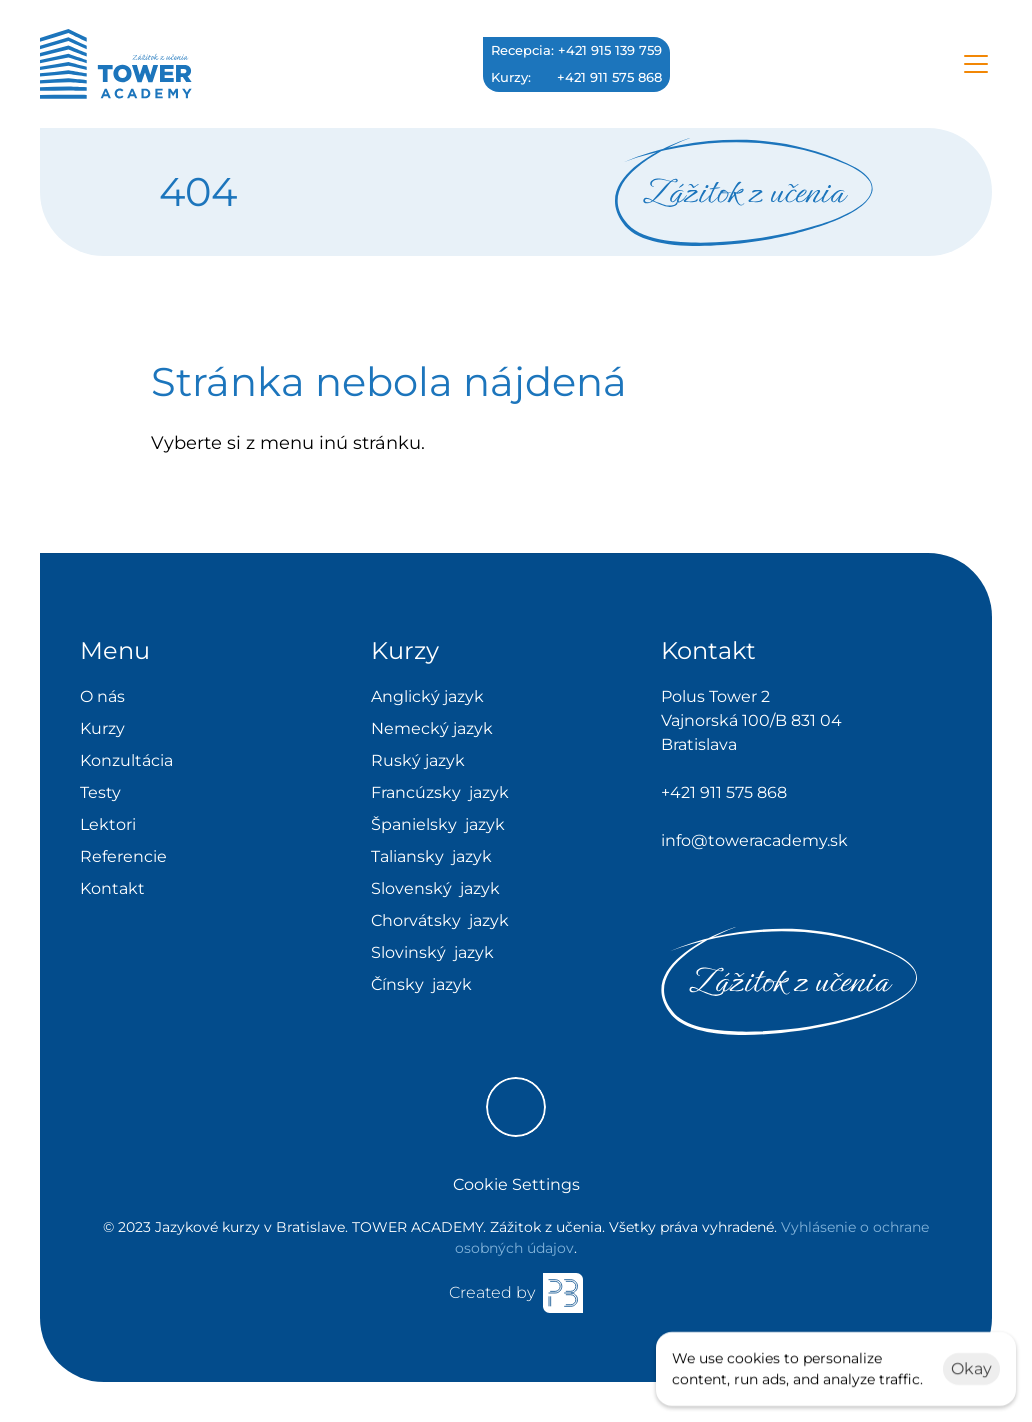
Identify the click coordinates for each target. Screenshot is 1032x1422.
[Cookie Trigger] (516, 1185)
